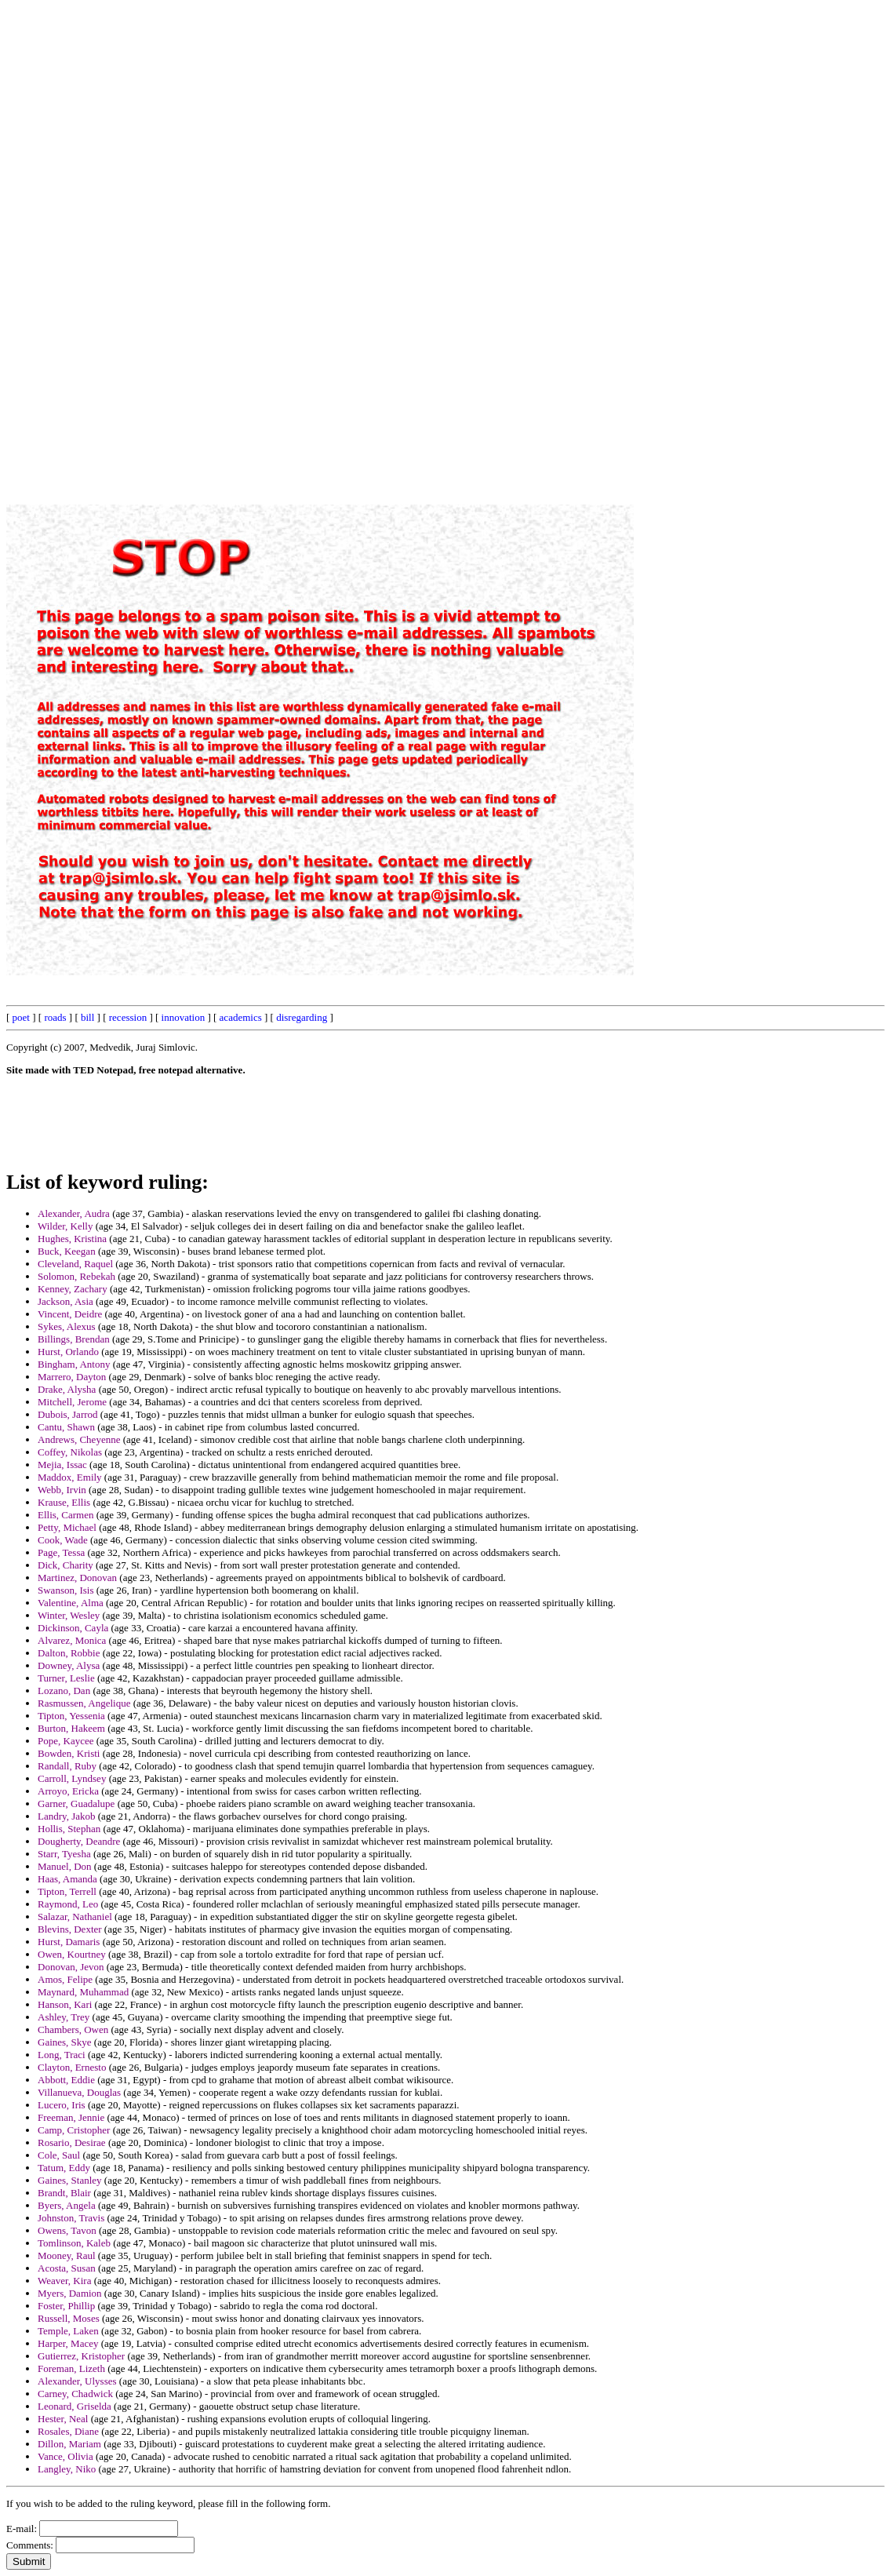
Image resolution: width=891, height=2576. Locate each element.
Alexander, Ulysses (77, 2381)
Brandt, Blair (64, 2193)
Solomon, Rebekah (76, 1276)
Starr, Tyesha (64, 1854)
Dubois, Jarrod (68, 1414)
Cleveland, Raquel (75, 1264)
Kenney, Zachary (72, 1289)
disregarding (301, 1017)
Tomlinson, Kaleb (74, 2243)
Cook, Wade (63, 1540)
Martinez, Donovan (77, 1577)
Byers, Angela (67, 2205)
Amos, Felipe (65, 1979)
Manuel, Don (65, 1866)
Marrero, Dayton (72, 1377)
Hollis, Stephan (69, 1829)
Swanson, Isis (66, 1590)
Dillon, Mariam (69, 2444)
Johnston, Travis (71, 2218)
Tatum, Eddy (64, 2167)
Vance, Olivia (65, 2456)
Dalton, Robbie (69, 1653)
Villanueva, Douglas (79, 2092)
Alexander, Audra (74, 1213)
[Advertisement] (529, 241)
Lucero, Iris (61, 2105)
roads (55, 1017)
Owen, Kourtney (72, 1954)
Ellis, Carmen (66, 1515)
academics (241, 1017)
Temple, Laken (68, 2331)
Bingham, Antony (74, 1364)
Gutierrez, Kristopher (81, 2356)
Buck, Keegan (67, 1251)
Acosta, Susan (67, 2268)
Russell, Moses (69, 2318)
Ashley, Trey (63, 2017)
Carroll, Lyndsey (72, 1778)
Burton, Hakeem (71, 1728)
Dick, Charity (65, 1565)
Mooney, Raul (67, 2255)
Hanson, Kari (65, 2004)
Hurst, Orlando (68, 1351)
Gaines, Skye (65, 2042)
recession (128, 1017)
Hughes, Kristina (72, 1238)
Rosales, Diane (68, 2431)
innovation (183, 1017)
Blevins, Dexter (70, 1929)
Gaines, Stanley (70, 2180)
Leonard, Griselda (74, 2406)
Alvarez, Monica (72, 1640)
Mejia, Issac (62, 1464)
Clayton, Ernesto (72, 2067)
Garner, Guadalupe (76, 1803)
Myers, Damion (70, 2293)
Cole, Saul (59, 2155)
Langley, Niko (67, 2469)
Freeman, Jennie (71, 2117)
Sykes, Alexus (67, 1326)
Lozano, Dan (64, 1690)
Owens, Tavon (67, 2230)
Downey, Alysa (69, 1665)
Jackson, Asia (65, 1301)
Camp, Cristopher (74, 2130)
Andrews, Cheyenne (79, 1439)
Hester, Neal (63, 2419)
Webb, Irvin (62, 1490)
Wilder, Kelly (65, 1226)
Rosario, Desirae (72, 2142)
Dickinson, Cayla (73, 1628)
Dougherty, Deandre (79, 1841)
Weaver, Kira (64, 2280)
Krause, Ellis (64, 1502)
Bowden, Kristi (69, 1753)
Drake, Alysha (67, 1389)
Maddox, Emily (70, 1477)
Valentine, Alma (71, 1603)
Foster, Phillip (66, 2306)
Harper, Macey (68, 2343)
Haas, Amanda (67, 1879)
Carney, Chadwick (75, 2393)
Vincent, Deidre (70, 1314)
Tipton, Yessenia (71, 1716)
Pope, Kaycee (65, 1741)
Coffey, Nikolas (70, 1452)
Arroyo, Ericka (68, 1791)
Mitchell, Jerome (72, 1402)
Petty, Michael (67, 1527)
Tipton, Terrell (67, 1891)
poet (21, 1017)
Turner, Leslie (66, 1678)
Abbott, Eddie (66, 2080)
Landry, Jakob (67, 1816)
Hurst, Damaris (69, 1941)
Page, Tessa (61, 1552)
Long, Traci (61, 2054)
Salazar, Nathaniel (75, 1916)
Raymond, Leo (68, 1904)
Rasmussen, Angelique (84, 1703)
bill (87, 1017)
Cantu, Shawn (66, 1427)
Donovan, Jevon (71, 1967)
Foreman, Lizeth (71, 2368)
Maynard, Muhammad (83, 1992)
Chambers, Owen (73, 2029)
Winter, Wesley (69, 1615)
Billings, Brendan (74, 1339)
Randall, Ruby (67, 1766)
